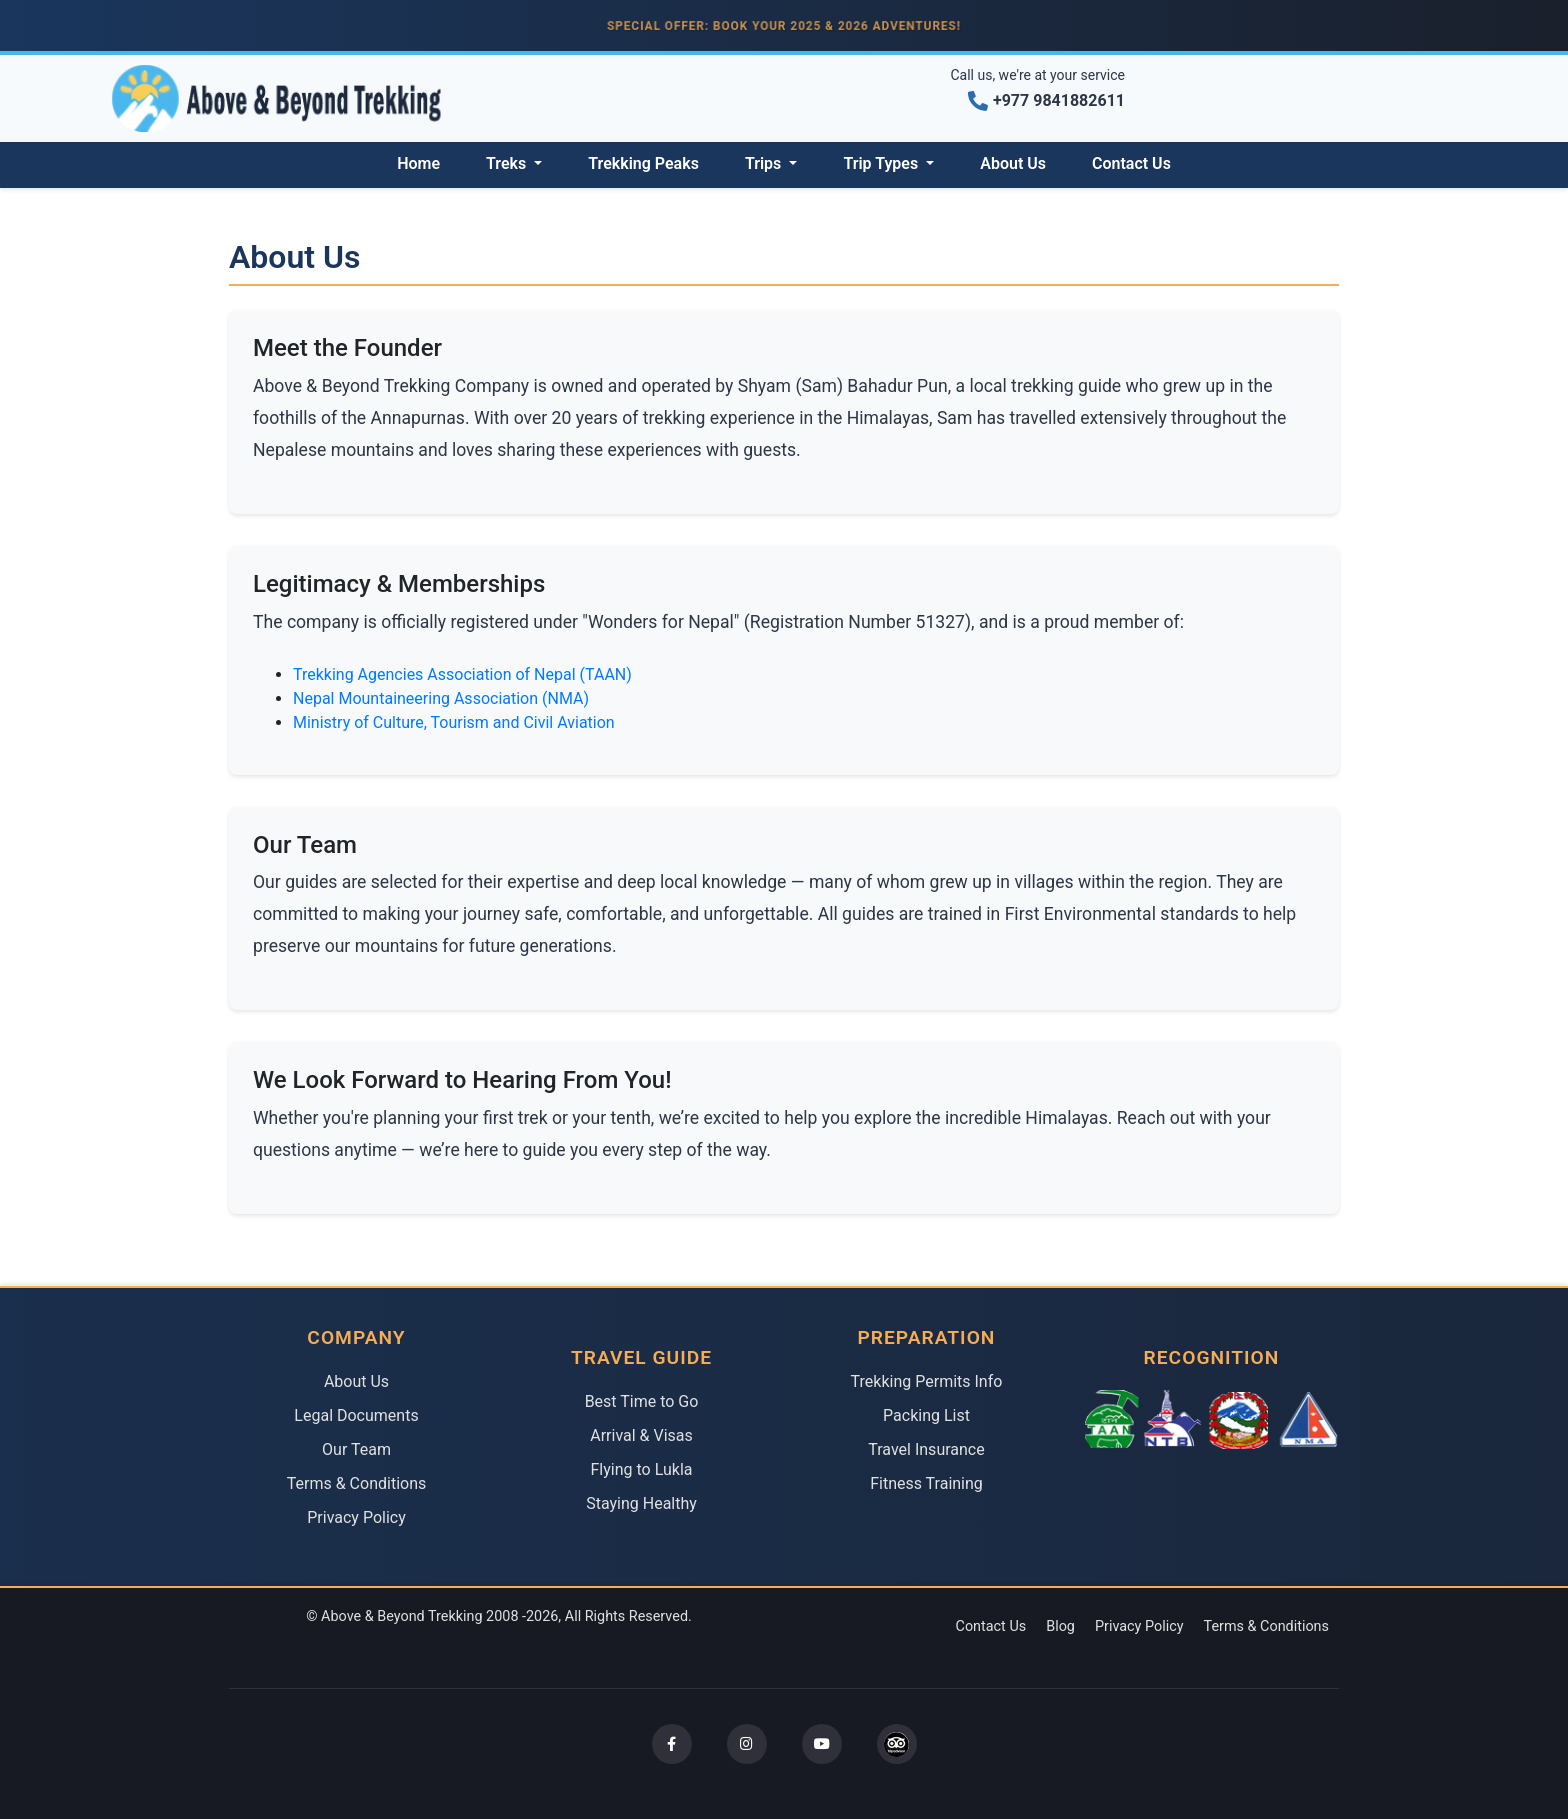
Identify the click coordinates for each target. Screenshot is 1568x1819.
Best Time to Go (642, 1401)
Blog (1060, 1626)
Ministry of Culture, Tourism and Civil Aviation (454, 722)
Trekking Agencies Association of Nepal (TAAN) (462, 674)
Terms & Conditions (357, 1483)
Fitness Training (926, 1483)
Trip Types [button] (882, 163)
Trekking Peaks (643, 163)
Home (418, 163)
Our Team (356, 1449)
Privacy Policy (356, 1517)
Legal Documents (356, 1415)
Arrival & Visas (641, 1435)
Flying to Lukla (642, 1469)
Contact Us (1131, 163)
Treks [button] (508, 163)
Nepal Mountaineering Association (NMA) (441, 698)
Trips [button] (765, 163)
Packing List (926, 1415)
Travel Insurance (926, 1449)
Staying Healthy (641, 1503)
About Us (1013, 163)
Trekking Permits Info (927, 1381)
